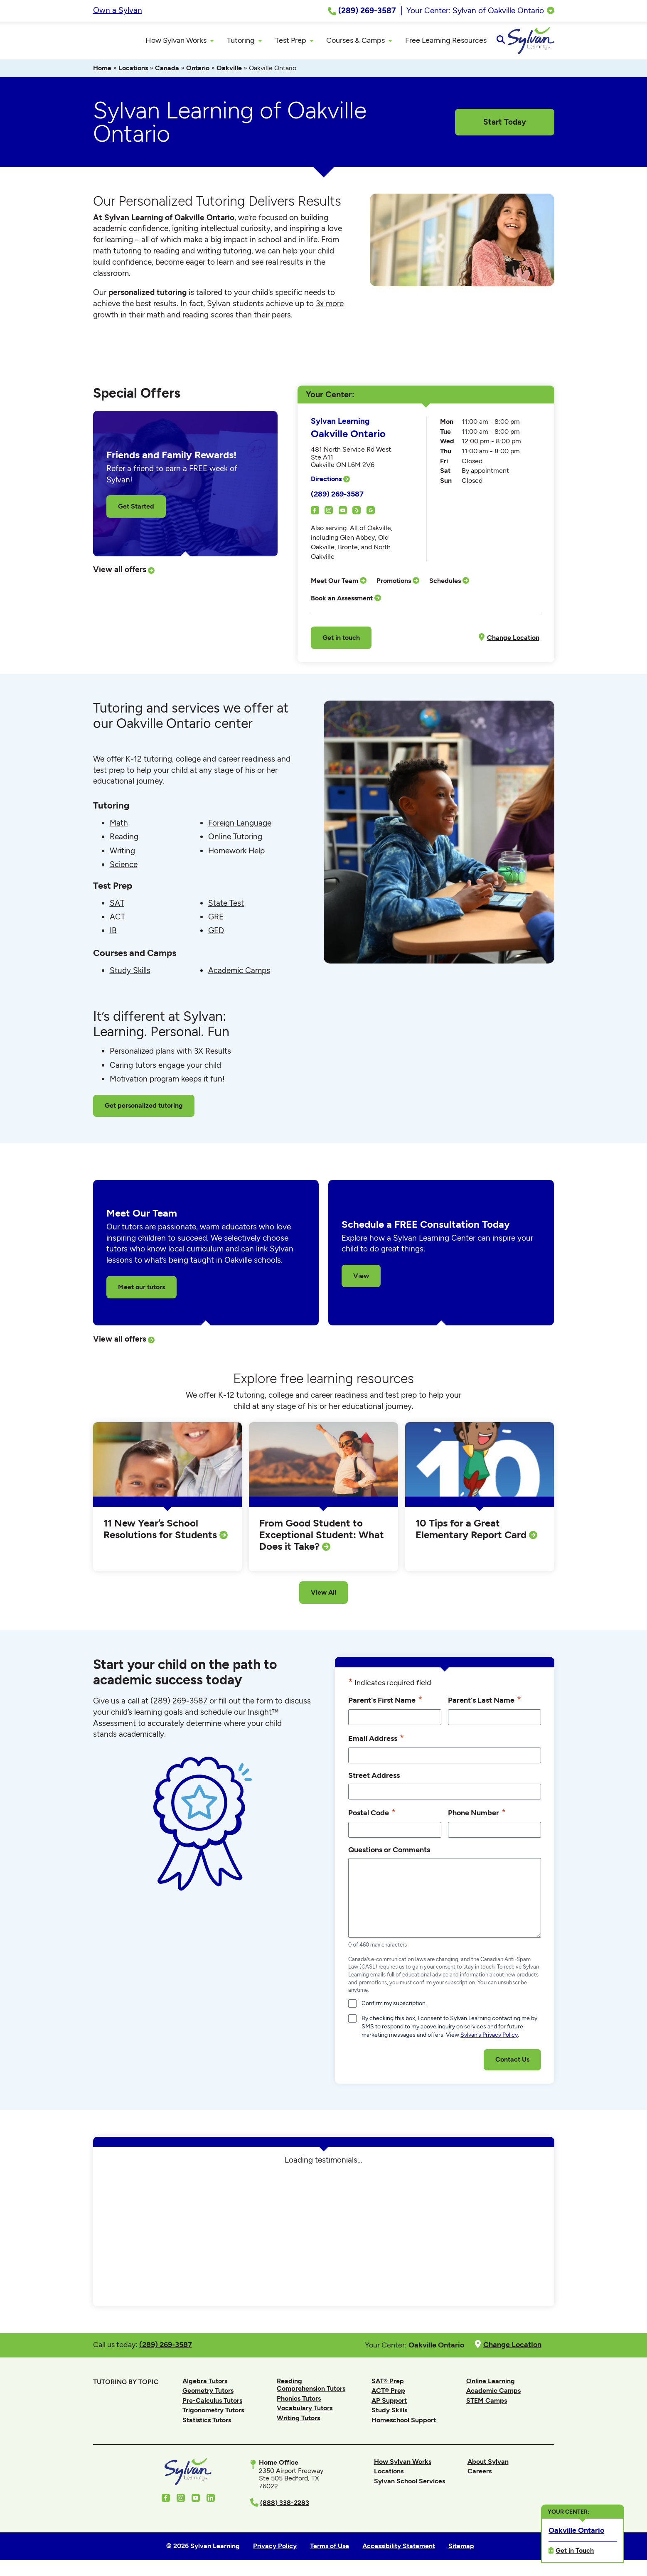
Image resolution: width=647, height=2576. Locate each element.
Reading (124, 840)
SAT (117, 906)
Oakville (229, 72)
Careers (479, 2475)
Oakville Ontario (576, 2529)
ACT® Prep (388, 2394)
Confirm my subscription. (394, 2006)
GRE (216, 920)
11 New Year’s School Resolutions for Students (161, 1532)
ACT (117, 920)
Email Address (376, 1741)
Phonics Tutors (299, 2402)
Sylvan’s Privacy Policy (489, 2038)
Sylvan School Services (409, 2484)
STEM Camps (486, 2404)
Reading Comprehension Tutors (311, 2388)
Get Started (136, 510)
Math (119, 826)
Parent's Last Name (484, 1703)
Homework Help (236, 854)
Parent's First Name (385, 1703)
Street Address (374, 1779)
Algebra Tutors (204, 2384)
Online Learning (490, 2384)
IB (113, 934)
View (361, 1279)
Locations (133, 72)
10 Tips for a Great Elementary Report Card (472, 1532)
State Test (226, 906)
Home (102, 72)
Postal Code (372, 1816)
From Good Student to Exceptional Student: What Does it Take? (321, 1538)
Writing (122, 854)
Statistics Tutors (206, 2424)
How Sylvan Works (402, 2465)
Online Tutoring (235, 840)
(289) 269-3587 (337, 497)
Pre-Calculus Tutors (212, 2404)
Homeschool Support (403, 2424)
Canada (167, 72)
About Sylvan (488, 2465)
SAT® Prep (387, 2384)
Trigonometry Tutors (213, 2414)
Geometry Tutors (208, 2394)
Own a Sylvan (117, 10)
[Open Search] (547, 42)
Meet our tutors (141, 1290)
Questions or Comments (389, 1853)
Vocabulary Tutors (304, 2412)
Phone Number (477, 1816)
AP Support (389, 2404)
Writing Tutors (298, 2422)
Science (124, 868)
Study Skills (130, 974)
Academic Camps (239, 974)
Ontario (197, 72)
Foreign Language (239, 826)
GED (216, 934)
